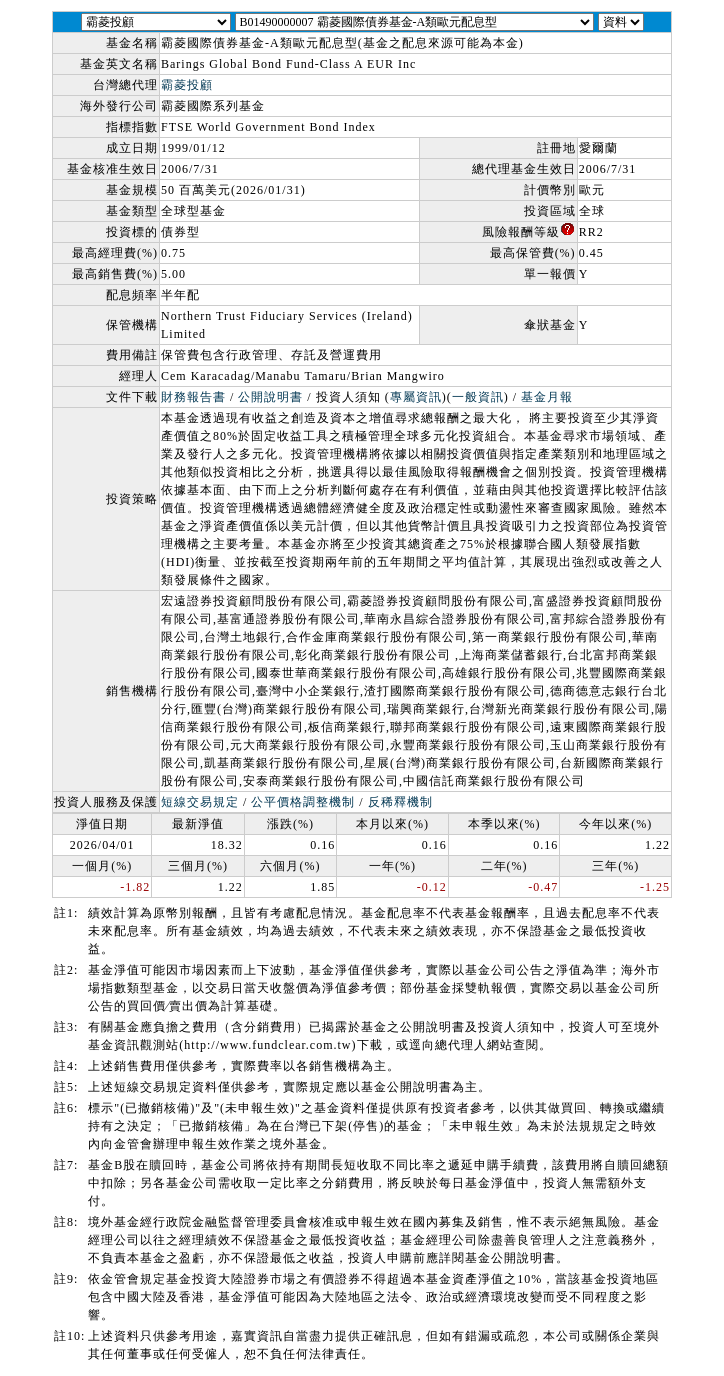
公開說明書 (270, 397)
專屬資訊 (416, 397)
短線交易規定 (200, 802)
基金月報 (547, 397)
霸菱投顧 (187, 85)
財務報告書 (193, 397)
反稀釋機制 (400, 802)
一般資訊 (478, 397)
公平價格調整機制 (303, 802)
